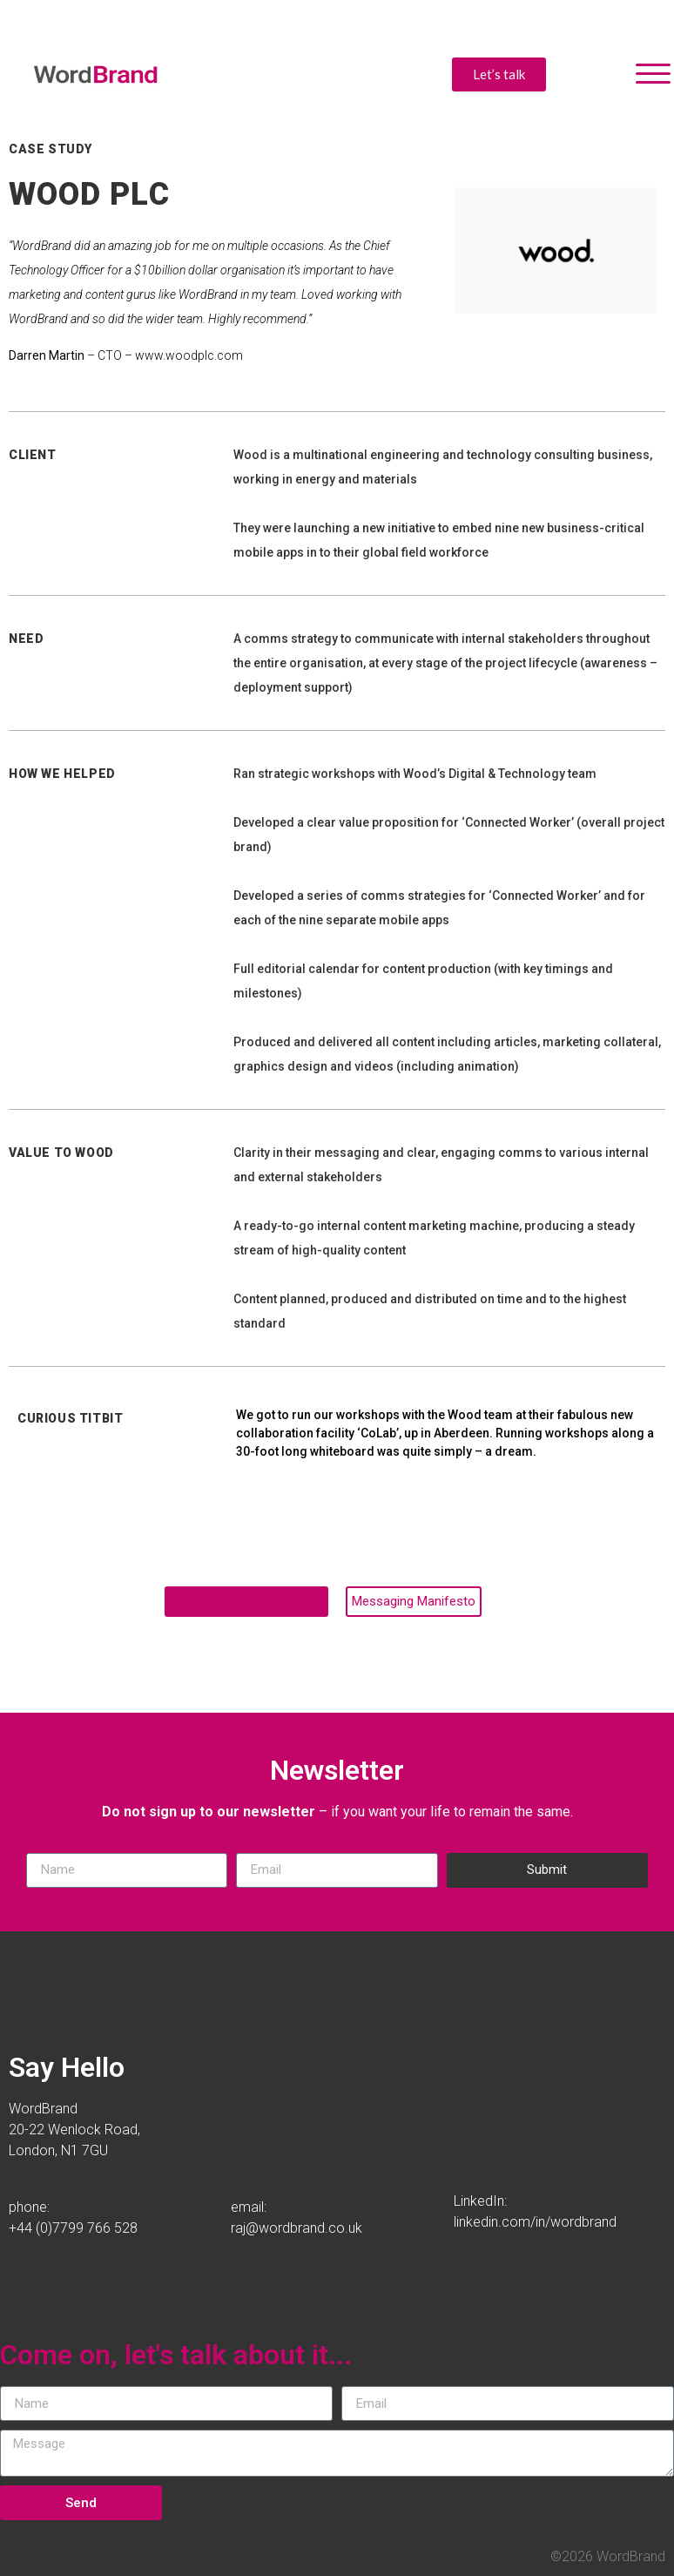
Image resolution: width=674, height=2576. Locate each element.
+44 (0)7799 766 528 (73, 2228)
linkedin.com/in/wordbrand (535, 2222)
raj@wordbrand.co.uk (296, 2228)
